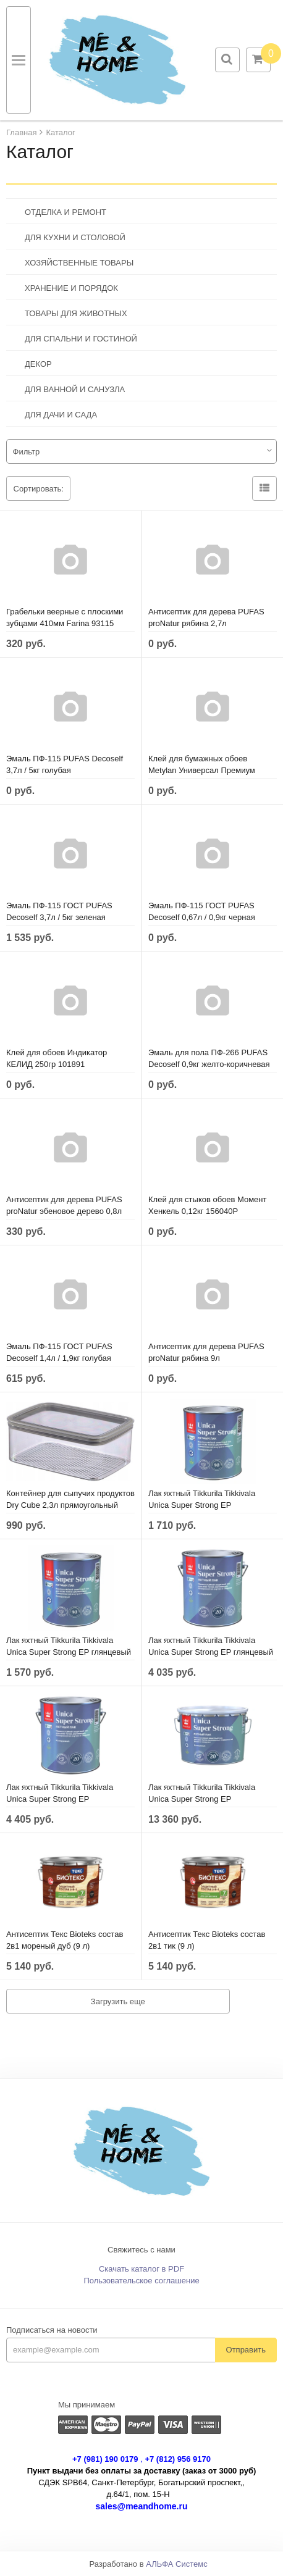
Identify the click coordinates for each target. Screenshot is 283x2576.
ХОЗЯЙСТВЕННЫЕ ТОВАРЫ (79, 262)
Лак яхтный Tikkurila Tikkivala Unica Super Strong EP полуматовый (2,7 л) (59, 1799)
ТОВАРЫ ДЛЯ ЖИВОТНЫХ (76, 313)
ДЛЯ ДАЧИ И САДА (61, 414)
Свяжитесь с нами (141, 2249)
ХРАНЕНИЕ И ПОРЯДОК (71, 288)
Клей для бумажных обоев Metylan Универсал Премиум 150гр (201, 770)
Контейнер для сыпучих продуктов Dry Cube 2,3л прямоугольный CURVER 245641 (70, 1505)
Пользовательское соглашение (141, 2280)
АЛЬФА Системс (177, 2564)
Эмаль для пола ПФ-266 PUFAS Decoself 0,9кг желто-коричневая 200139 (209, 1064)
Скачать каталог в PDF (141, 2268)
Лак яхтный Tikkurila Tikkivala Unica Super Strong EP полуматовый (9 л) (201, 1799)
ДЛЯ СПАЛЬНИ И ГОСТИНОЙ (81, 338)
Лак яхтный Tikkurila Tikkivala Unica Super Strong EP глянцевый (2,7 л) (210, 1652)
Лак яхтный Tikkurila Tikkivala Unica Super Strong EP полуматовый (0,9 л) (201, 1505)
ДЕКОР (38, 364)
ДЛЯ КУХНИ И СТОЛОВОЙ (75, 237)
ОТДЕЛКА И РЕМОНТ (65, 212)
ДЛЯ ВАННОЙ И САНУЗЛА (75, 389)
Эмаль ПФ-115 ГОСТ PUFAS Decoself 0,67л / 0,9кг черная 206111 (201, 917)
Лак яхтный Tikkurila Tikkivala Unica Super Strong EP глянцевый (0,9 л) (68, 1652)
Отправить (246, 2349)
